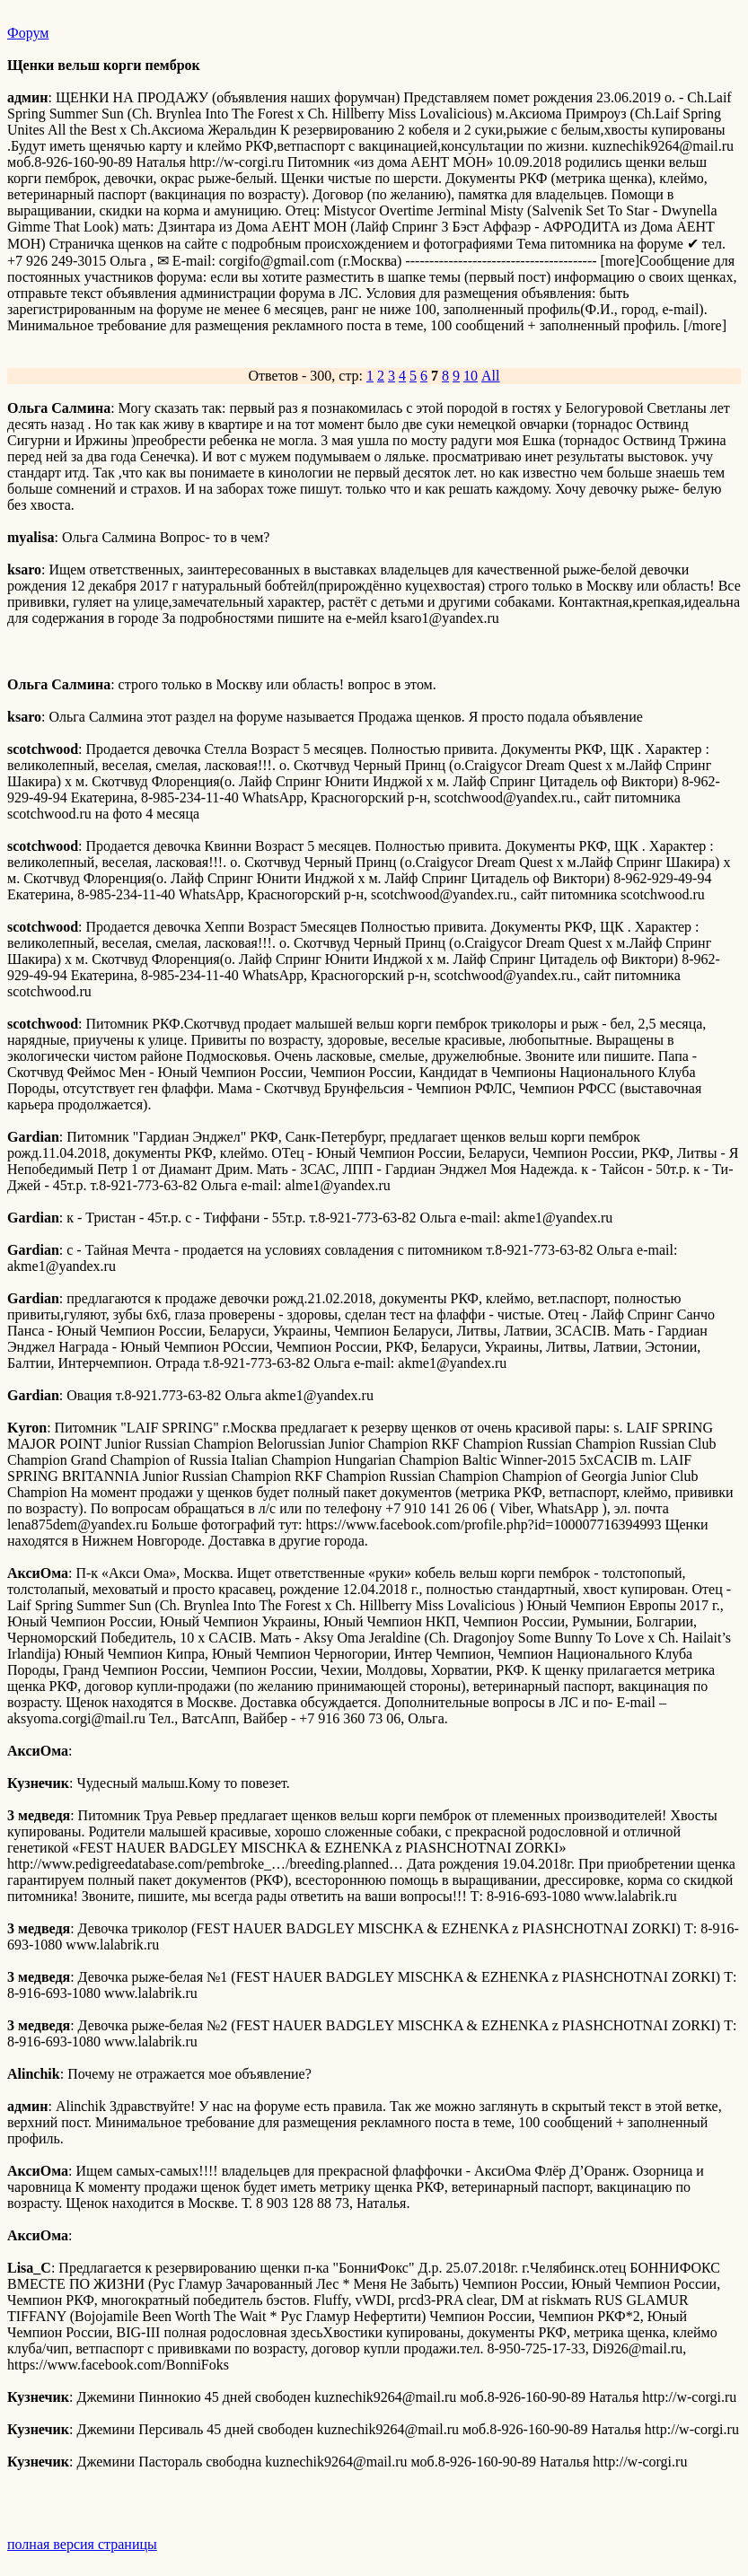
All (490, 375)
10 (470, 375)
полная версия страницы (82, 2544)
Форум (27, 32)
